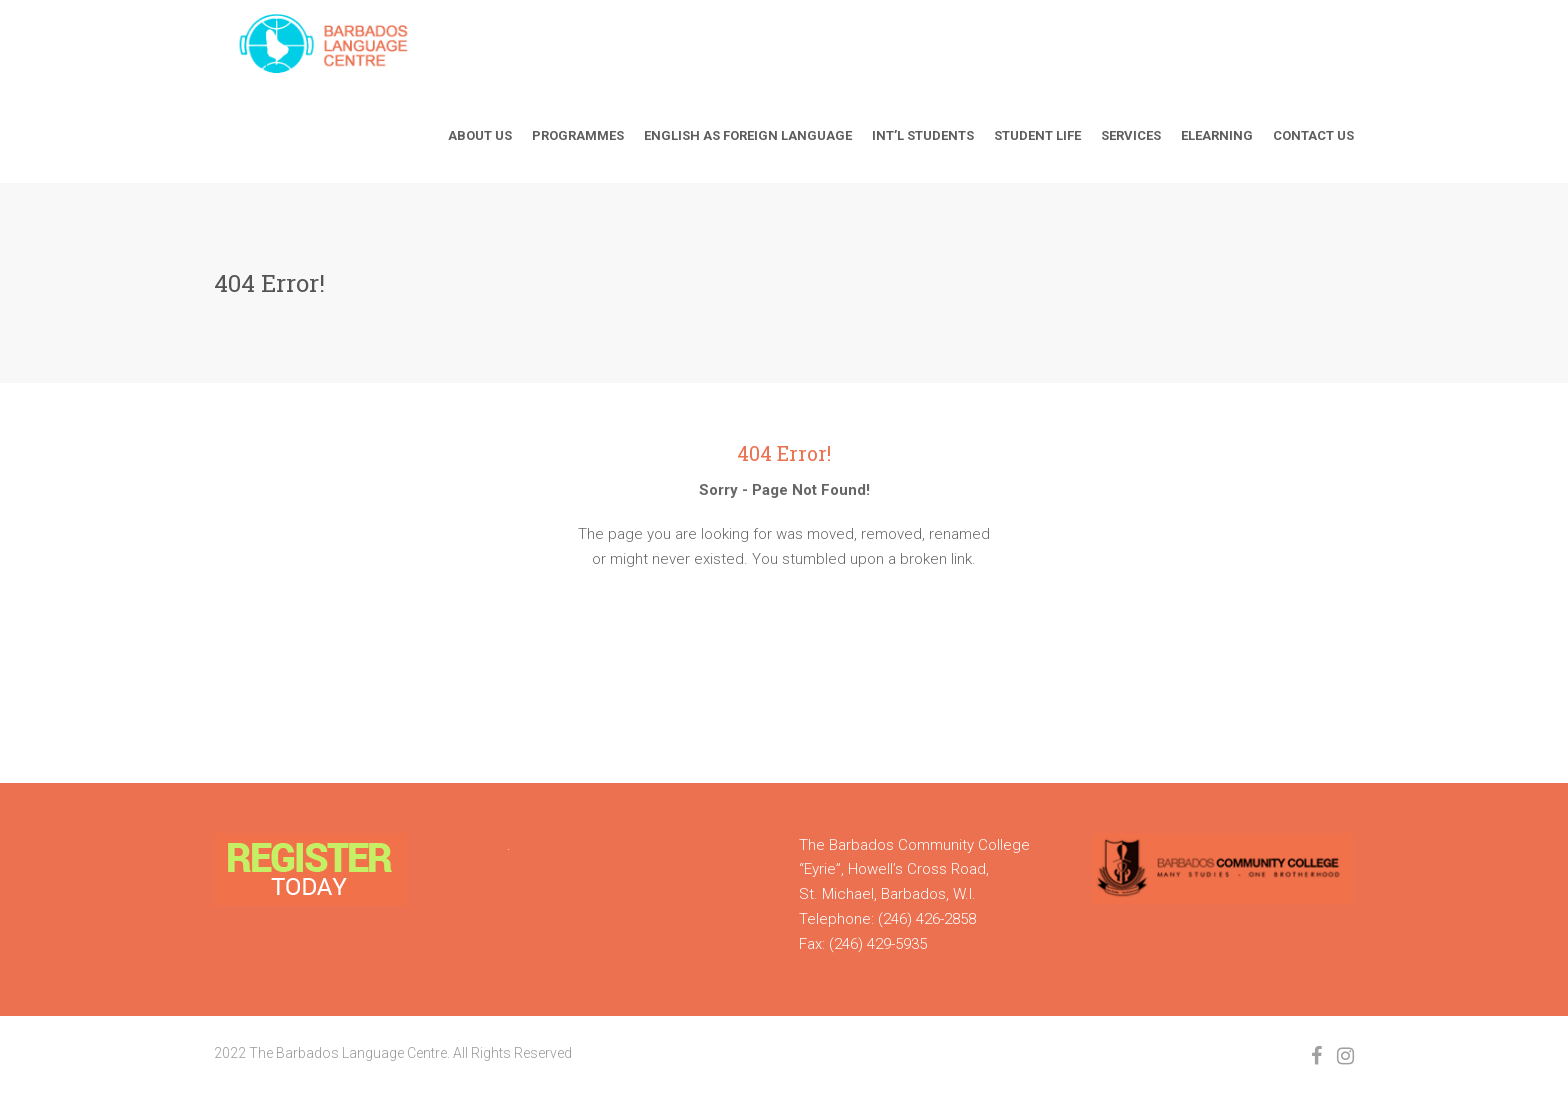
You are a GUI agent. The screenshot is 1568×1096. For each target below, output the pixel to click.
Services (1131, 135)
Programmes (578, 135)
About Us (480, 135)
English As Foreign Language (748, 135)
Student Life (1037, 135)
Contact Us (1313, 135)
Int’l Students (923, 135)
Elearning (1217, 135)
